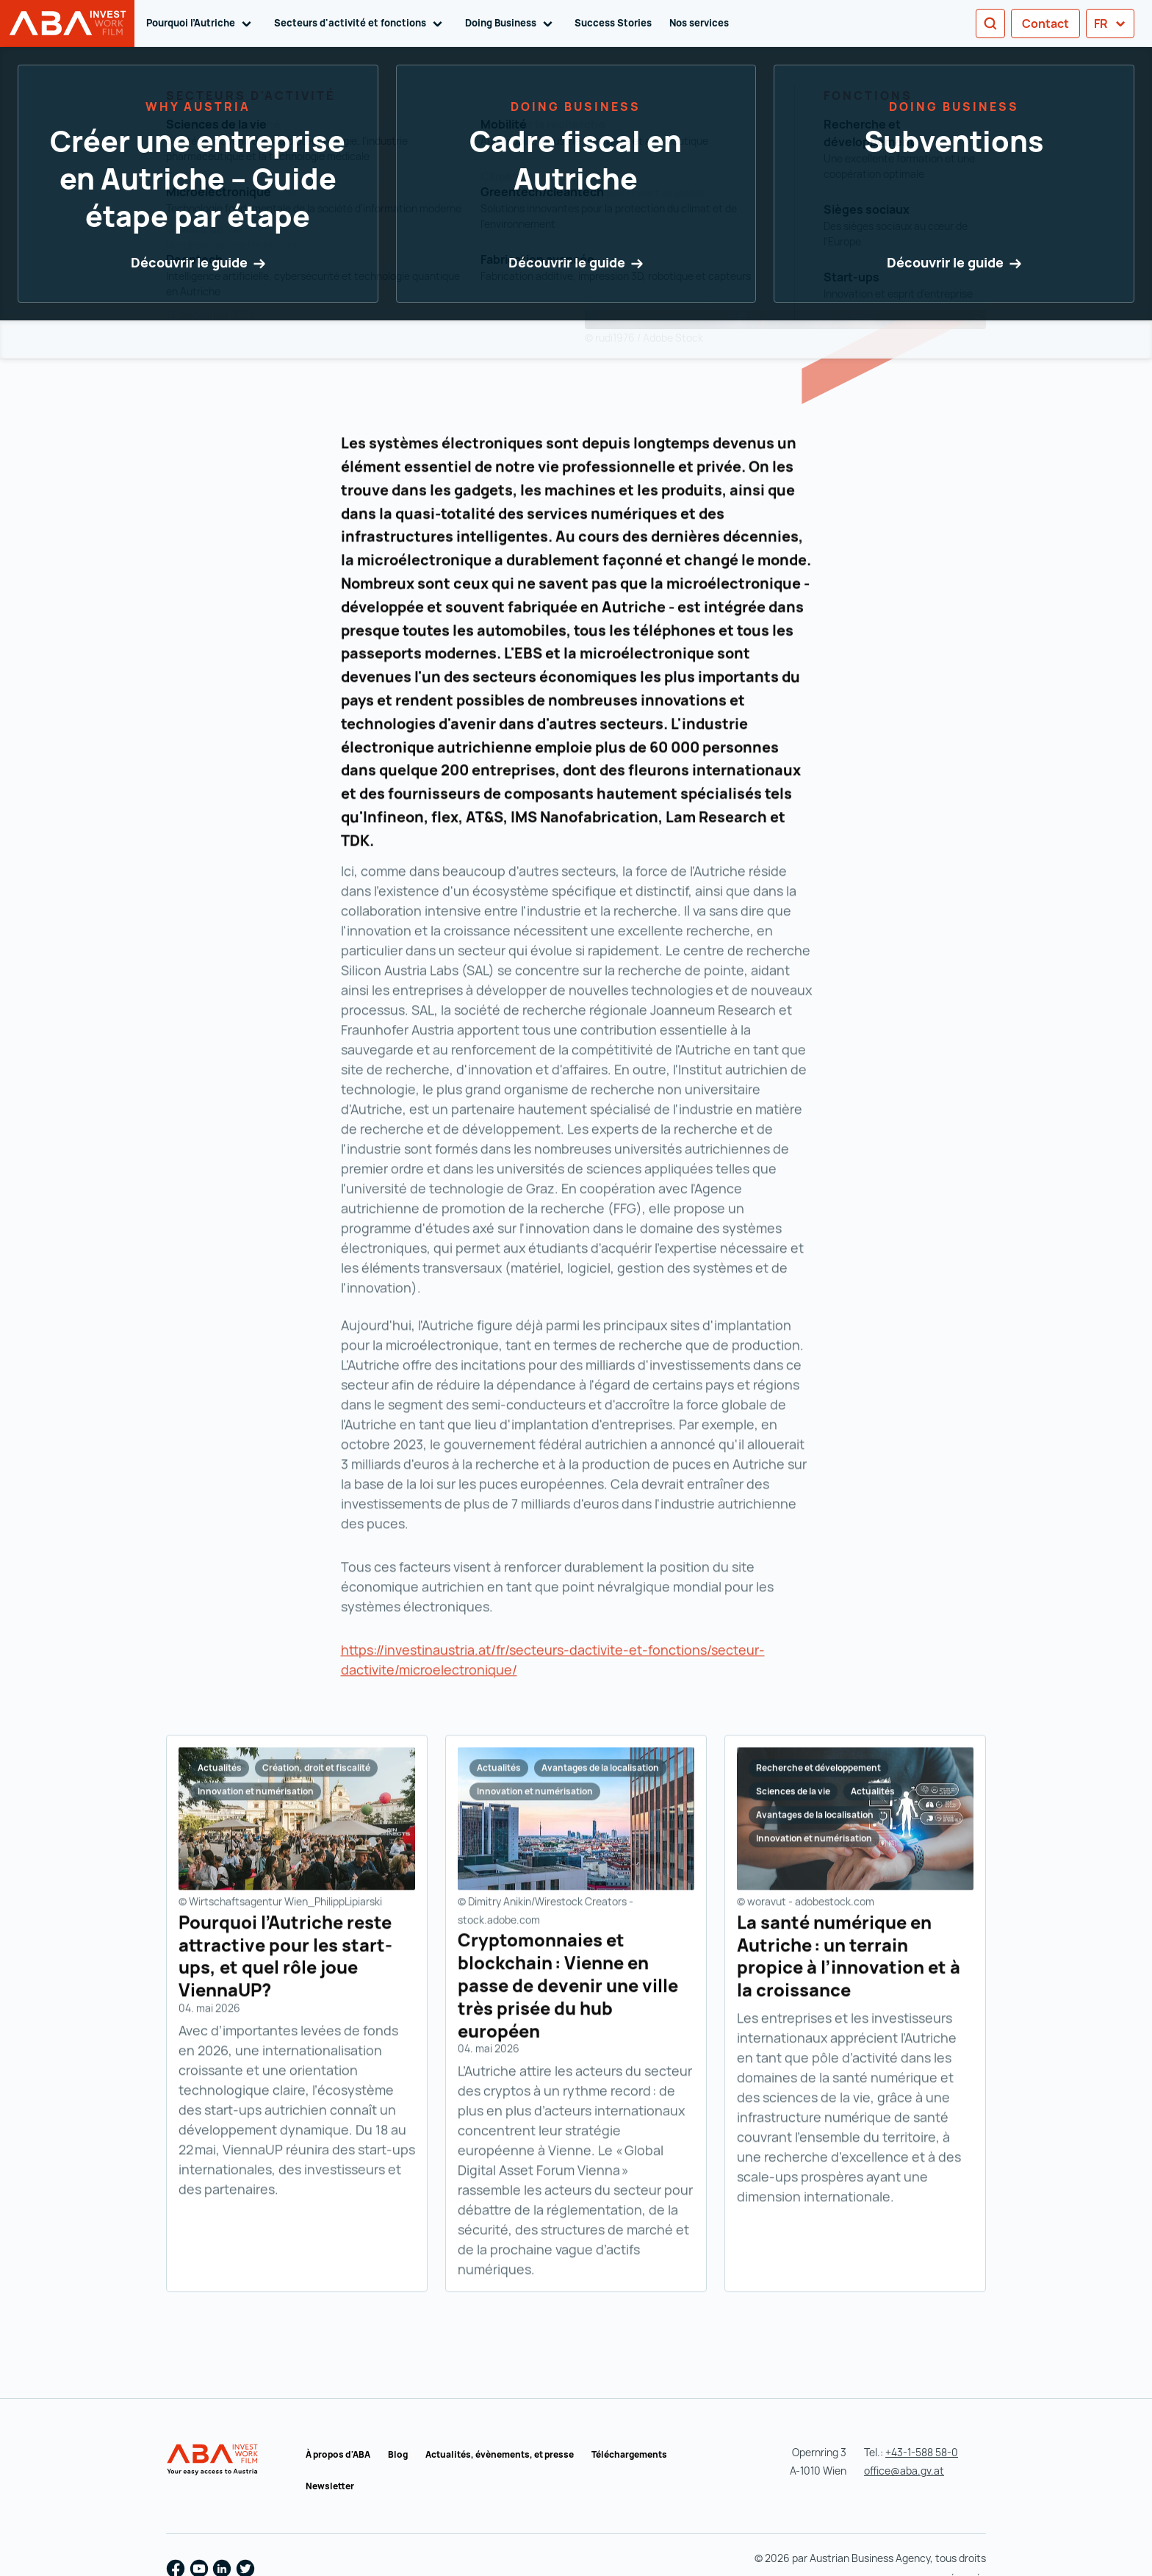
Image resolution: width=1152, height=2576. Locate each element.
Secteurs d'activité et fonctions (360, 23)
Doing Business (511, 23)
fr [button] (1110, 23)
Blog (398, 2454)
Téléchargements (629, 2454)
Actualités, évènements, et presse (499, 2454)
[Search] (990, 23)
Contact (1045, 23)
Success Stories (613, 22)
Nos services (699, 22)
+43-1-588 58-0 (921, 2452)
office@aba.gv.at (904, 2471)
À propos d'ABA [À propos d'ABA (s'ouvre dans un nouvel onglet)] (338, 2454)
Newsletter (330, 2486)
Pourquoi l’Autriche (201, 23)
